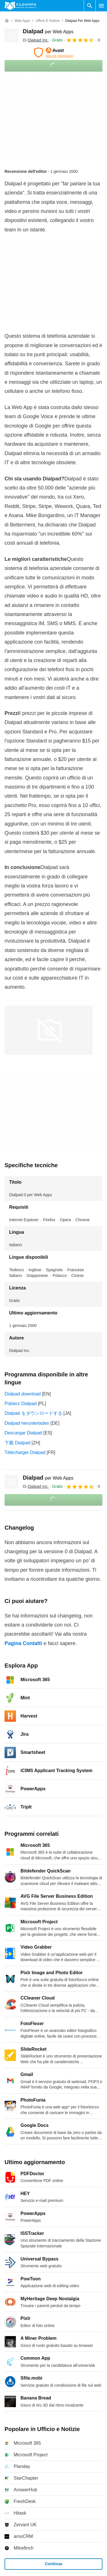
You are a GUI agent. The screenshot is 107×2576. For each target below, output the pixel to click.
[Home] (7, 20)
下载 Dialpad (17, 1442)
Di (36, 40)
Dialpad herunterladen (27, 1423)
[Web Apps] (22, 20)
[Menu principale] (101, 5)
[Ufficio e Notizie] (47, 20)
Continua (53, 2564)
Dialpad (48, 31)
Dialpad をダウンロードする (33, 1413)
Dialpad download (23, 1393)
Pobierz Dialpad (21, 1403)
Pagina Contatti (23, 1643)
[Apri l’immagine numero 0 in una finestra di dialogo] (49, 1030)
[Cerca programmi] (89, 5)
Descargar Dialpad (23, 1432)
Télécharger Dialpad (25, 1452)
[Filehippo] (20, 5)
